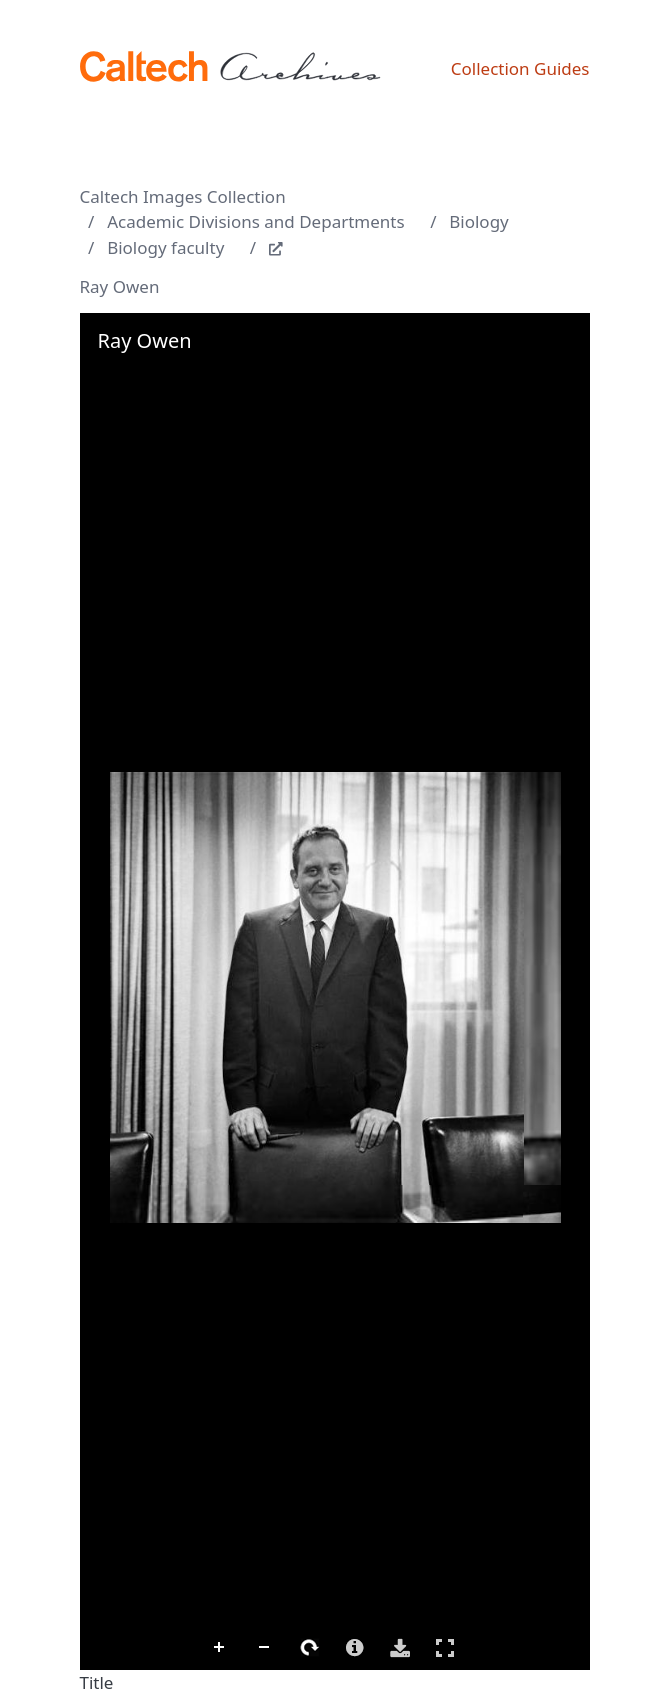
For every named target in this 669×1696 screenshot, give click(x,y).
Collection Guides (520, 68)
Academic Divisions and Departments (256, 221)
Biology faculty (165, 247)
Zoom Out (265, 1648)
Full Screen (445, 1647)
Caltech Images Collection (183, 196)
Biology (479, 221)
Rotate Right (310, 1648)
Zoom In (220, 1648)
